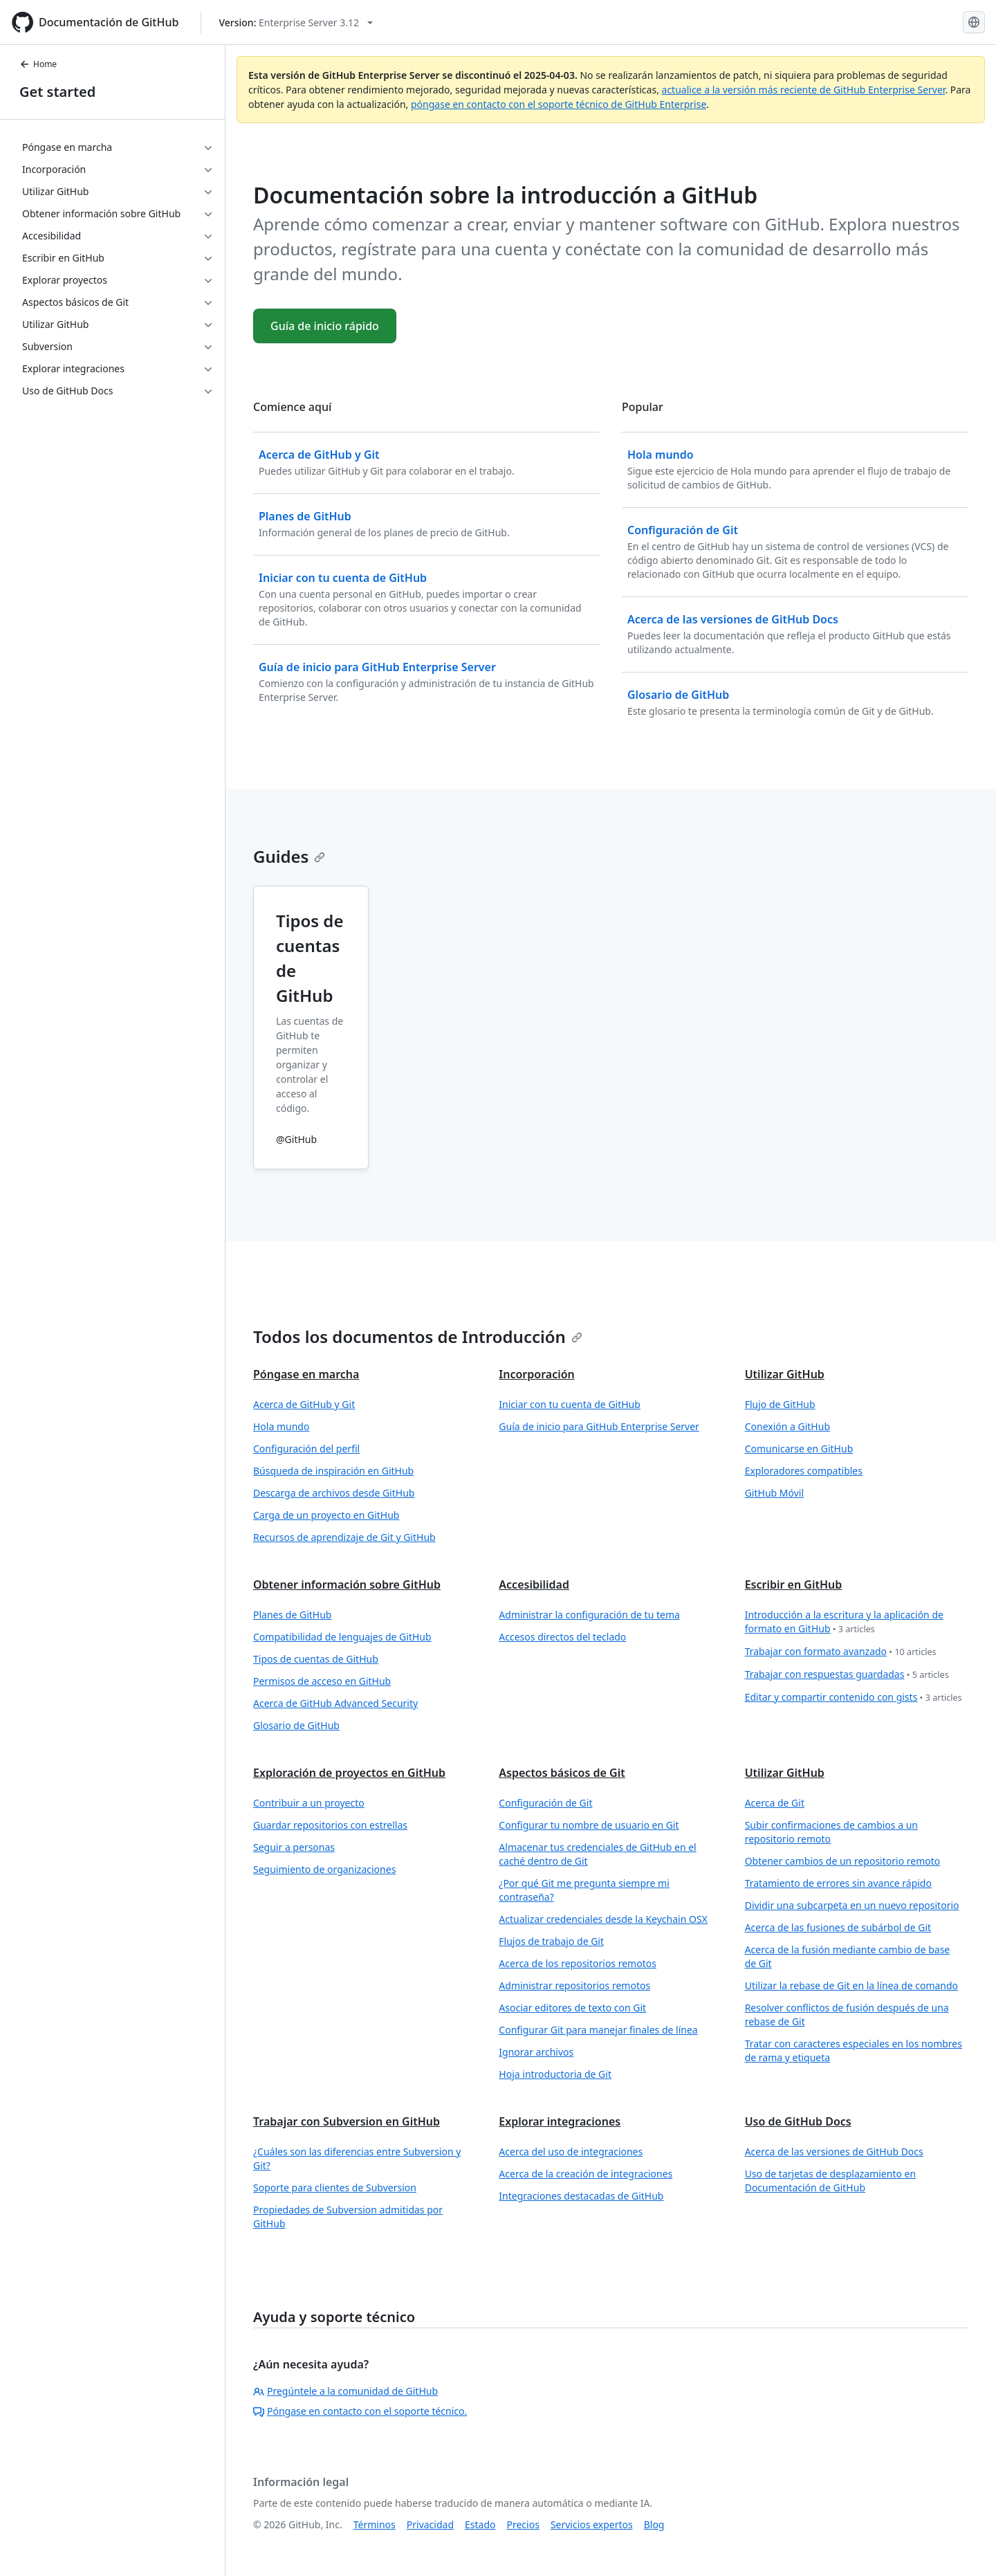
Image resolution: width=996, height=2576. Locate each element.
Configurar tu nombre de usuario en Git (589, 1824)
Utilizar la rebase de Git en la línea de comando (851, 1985)
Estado (480, 2524)
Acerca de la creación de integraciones (585, 2173)
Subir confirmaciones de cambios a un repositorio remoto (831, 1831)
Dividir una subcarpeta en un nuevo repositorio (852, 1905)
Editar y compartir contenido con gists (853, 1697)
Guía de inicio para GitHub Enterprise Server (599, 1426)
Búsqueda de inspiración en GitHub (333, 1470)
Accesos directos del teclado (562, 1636)
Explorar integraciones (559, 2121)
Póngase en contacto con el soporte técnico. (360, 2411)
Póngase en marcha (306, 1374)
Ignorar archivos (536, 2051)
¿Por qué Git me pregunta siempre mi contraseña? (584, 1889)
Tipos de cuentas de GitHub (315, 1658)
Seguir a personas (294, 1847)
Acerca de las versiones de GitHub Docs (834, 2151)
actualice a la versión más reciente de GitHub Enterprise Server (804, 89)
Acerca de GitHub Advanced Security (335, 1703)
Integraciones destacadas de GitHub (581, 2195)
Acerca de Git (774, 1802)
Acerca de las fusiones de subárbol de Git (838, 1927)
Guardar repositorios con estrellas (330, 1824)
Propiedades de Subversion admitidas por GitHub (348, 2216)
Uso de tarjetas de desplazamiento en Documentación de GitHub (830, 2180)
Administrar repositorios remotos (574, 1985)
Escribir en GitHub (793, 1584)
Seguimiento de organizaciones (324, 1869)
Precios (523, 2524)
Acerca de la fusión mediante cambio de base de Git (847, 1956)
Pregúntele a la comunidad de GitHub (345, 2390)
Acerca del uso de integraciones (571, 2151)
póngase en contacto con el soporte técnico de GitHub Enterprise (558, 104)
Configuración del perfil (306, 1448)
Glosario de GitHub (296, 1725)
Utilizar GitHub (784, 1374)
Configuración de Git (545, 1802)
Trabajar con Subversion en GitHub (346, 2121)
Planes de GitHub (292, 1614)
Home (38, 64)
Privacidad (430, 2524)
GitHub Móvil (774, 1492)
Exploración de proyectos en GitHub (349, 1772)
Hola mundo (281, 1426)
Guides (289, 856)
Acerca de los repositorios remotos (577, 1963)
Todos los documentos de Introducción (417, 1336)
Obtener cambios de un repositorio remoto (843, 1860)
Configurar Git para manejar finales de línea (598, 2029)
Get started (57, 91)
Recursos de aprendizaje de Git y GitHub (344, 1537)
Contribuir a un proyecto (309, 1802)
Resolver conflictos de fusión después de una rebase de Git (847, 2014)
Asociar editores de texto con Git (572, 2007)
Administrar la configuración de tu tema (589, 1614)
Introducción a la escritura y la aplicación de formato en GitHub (844, 1622)
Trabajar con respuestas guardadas (847, 1675)
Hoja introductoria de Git (555, 2074)
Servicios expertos (592, 2524)
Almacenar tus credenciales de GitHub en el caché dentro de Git (597, 1853)
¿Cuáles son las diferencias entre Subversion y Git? (357, 2158)
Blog (654, 2524)
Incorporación (537, 1374)
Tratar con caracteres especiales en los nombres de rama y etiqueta (853, 2050)
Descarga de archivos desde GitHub (333, 1492)
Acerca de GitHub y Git (304, 1404)
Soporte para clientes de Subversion (334, 2187)
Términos (374, 2524)
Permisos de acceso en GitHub (322, 1681)
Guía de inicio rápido (324, 326)
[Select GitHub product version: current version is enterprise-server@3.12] (295, 22)
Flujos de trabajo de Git (551, 1941)
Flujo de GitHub (780, 1404)
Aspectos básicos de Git (562, 1772)
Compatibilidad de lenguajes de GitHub (342, 1636)
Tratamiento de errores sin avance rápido (838, 1883)
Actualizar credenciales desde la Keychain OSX (603, 1919)
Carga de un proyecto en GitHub (326, 1515)
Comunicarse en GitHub (799, 1448)
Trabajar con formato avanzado (841, 1652)
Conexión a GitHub (787, 1426)
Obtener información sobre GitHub (347, 1584)
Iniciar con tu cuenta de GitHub (569, 1404)
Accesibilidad (534, 1584)
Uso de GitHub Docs (798, 2121)
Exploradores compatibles (804, 1470)
